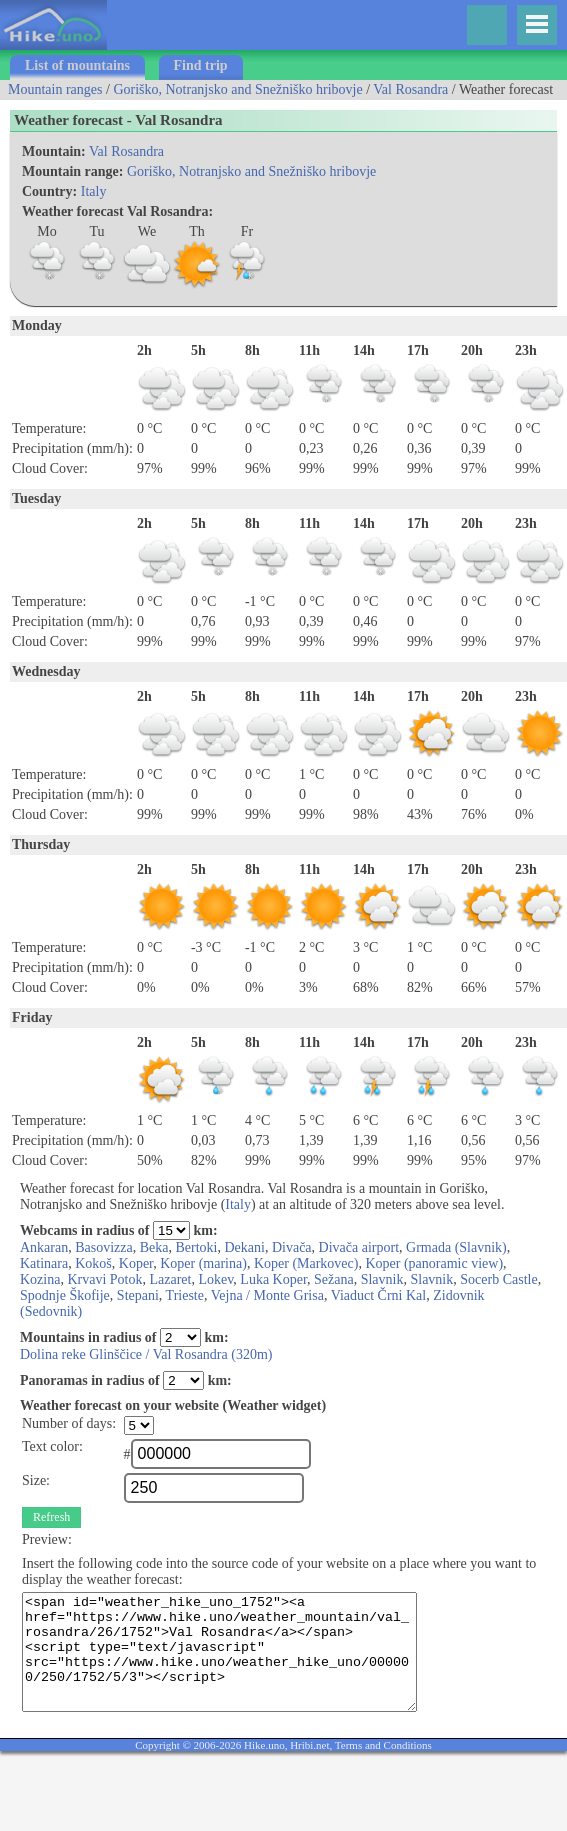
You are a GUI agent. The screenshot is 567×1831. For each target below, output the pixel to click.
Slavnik (382, 1279)
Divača (292, 1247)
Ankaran (44, 1247)
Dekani (245, 1247)
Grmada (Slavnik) (456, 1247)
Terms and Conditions (383, 1745)
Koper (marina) (203, 1263)
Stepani (138, 1295)
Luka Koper (273, 1279)
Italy (94, 191)
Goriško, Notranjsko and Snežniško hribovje (237, 89)
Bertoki (197, 1247)
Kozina (40, 1279)
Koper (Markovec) (306, 1263)
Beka (154, 1247)
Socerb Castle (498, 1279)
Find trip (201, 65)
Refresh (51, 1517)
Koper (136, 1263)
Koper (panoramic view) (434, 1263)
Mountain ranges (55, 89)
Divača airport (359, 1247)
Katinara (44, 1263)
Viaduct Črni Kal (379, 1295)
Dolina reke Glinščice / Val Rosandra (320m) (146, 1354)
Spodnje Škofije (65, 1295)
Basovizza (104, 1247)
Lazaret (171, 1279)
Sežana (334, 1279)
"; (139, 1425)
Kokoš (93, 1263)
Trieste (185, 1295)
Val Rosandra (410, 89)
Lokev (215, 1279)
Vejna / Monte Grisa (267, 1295)
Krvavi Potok (104, 1279)
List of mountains (77, 65)
